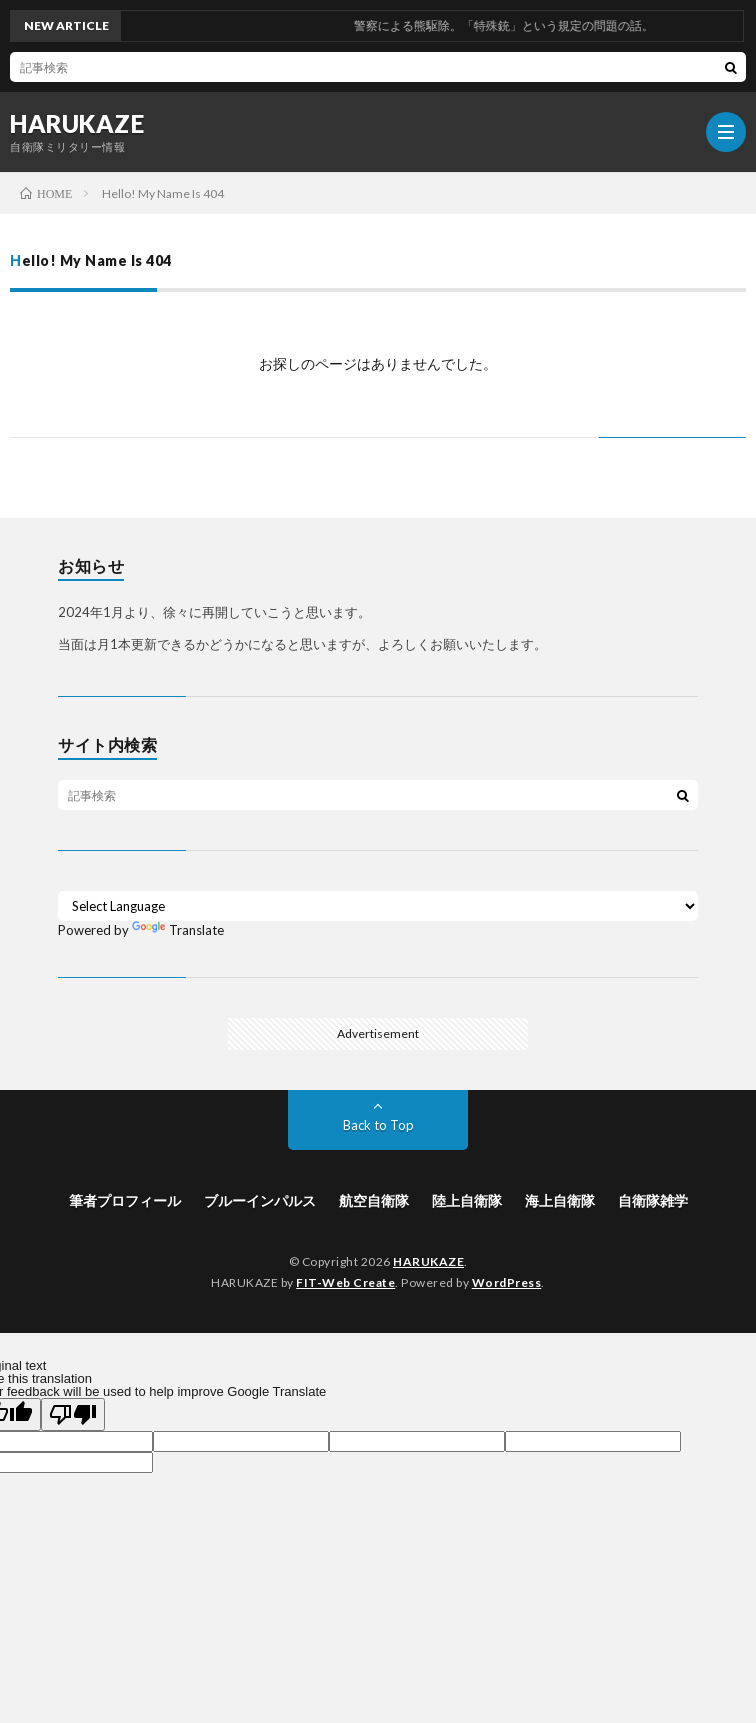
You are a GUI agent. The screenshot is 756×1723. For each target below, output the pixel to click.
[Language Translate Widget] (378, 906)
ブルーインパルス (260, 1200)
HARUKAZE (77, 124)
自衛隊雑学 (653, 1200)
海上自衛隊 (560, 1200)
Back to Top (378, 1125)
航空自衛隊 (374, 1200)
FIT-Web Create (345, 1282)
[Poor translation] (73, 1414)
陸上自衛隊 (467, 1200)
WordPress (507, 1282)
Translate (178, 930)
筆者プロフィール (125, 1200)
